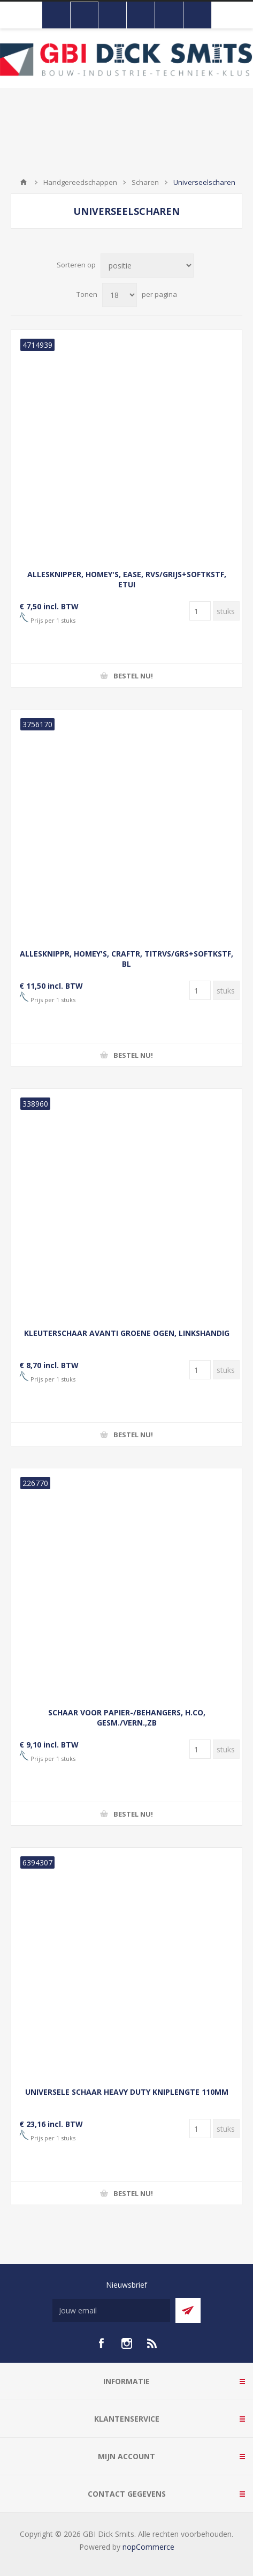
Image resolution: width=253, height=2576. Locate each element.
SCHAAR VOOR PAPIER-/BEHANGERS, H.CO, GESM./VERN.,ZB (126, 1717)
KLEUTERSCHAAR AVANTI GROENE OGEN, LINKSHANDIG (126, 1333)
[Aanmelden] (111, 2310)
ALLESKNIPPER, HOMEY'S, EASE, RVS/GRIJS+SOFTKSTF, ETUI (126, 579)
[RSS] (152, 2343)
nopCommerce (148, 2547)
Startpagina (23, 182)
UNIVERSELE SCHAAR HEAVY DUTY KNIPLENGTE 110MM (126, 2092)
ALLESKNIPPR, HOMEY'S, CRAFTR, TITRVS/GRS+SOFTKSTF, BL (126, 959)
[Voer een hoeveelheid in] (200, 611)
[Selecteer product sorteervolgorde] (147, 265)
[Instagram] (126, 2343)
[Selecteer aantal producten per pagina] (119, 295)
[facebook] (101, 2343)
